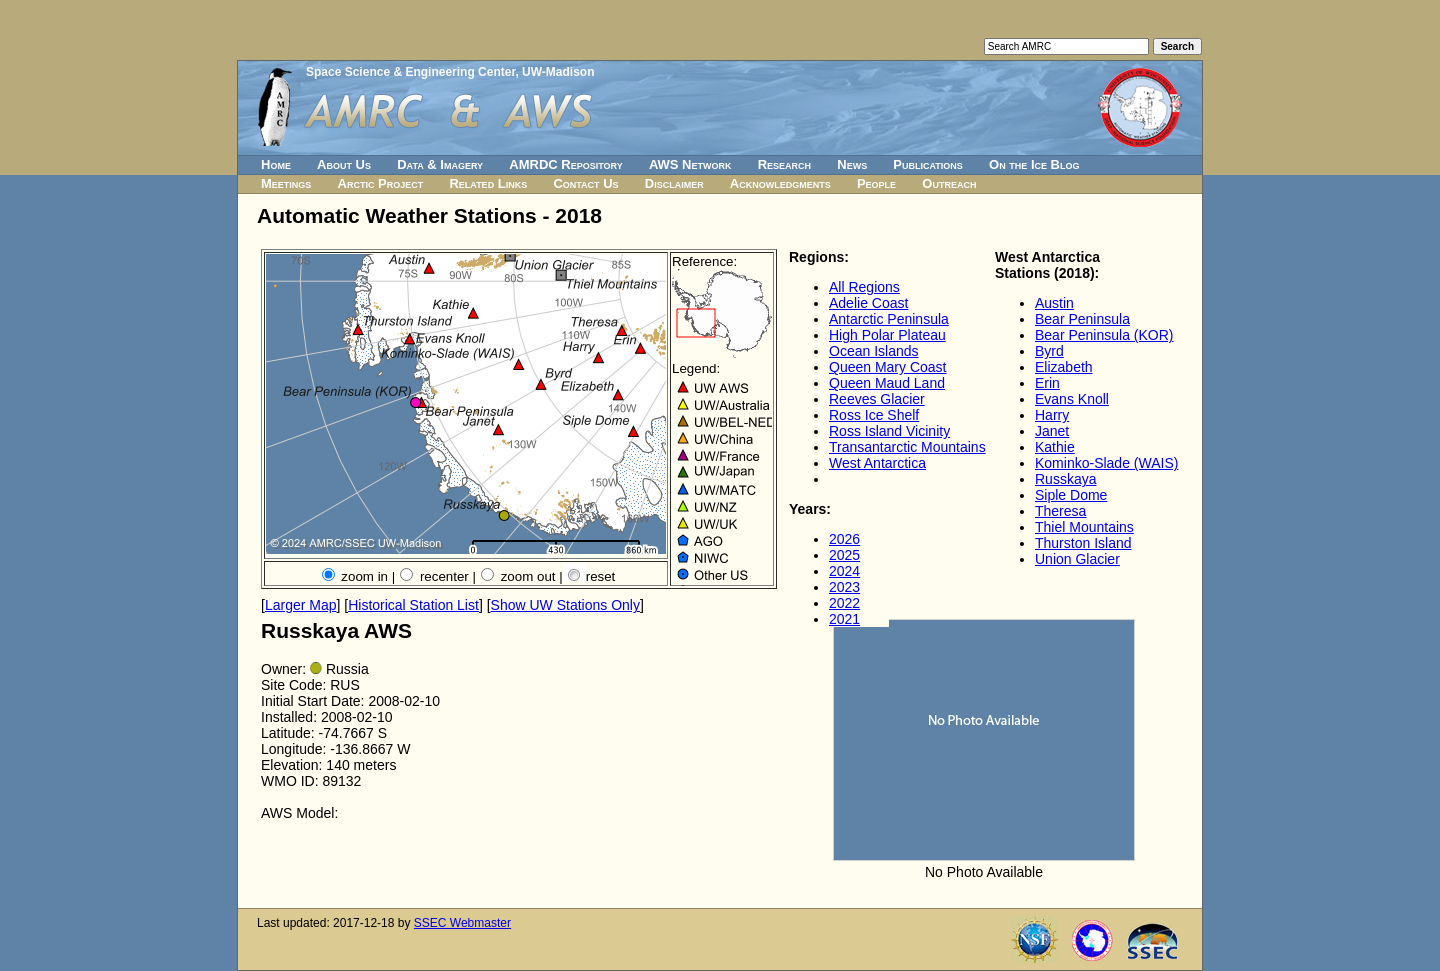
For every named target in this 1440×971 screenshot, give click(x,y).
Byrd (1049, 351)
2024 (844, 571)
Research (784, 164)
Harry (1052, 415)
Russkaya (1065, 479)
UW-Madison (558, 72)
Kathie (1055, 447)
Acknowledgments (780, 183)
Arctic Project (381, 183)
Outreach (949, 183)
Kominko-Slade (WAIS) (1106, 463)
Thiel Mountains (1084, 527)
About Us (344, 164)
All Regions (864, 287)
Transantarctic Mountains (907, 447)
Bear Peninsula (1082, 319)
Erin (1047, 383)
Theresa (1060, 511)
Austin (1054, 303)
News (852, 164)
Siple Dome (1071, 495)
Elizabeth (1064, 367)
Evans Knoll (1072, 399)
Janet (1052, 431)
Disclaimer (674, 183)
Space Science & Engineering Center (410, 72)
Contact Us (585, 183)
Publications (928, 164)
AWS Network (690, 164)
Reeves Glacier (877, 399)
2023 (844, 587)
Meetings (286, 183)
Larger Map (301, 605)
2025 (844, 555)
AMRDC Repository (565, 164)
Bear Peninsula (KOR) (1104, 335)
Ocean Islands (874, 351)
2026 (844, 539)
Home (276, 164)
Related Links (488, 183)
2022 (844, 603)
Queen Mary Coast (888, 367)
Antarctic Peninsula (889, 319)
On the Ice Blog (1034, 164)
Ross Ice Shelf (874, 415)
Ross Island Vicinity (889, 431)
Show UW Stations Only (565, 605)
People (876, 183)
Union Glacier (1077, 559)
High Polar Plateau (887, 335)
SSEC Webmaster (462, 923)
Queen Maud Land (887, 383)
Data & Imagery (440, 164)
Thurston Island (1083, 543)
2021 (844, 619)
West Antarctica (877, 463)
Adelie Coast (868, 303)
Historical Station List (413, 605)
